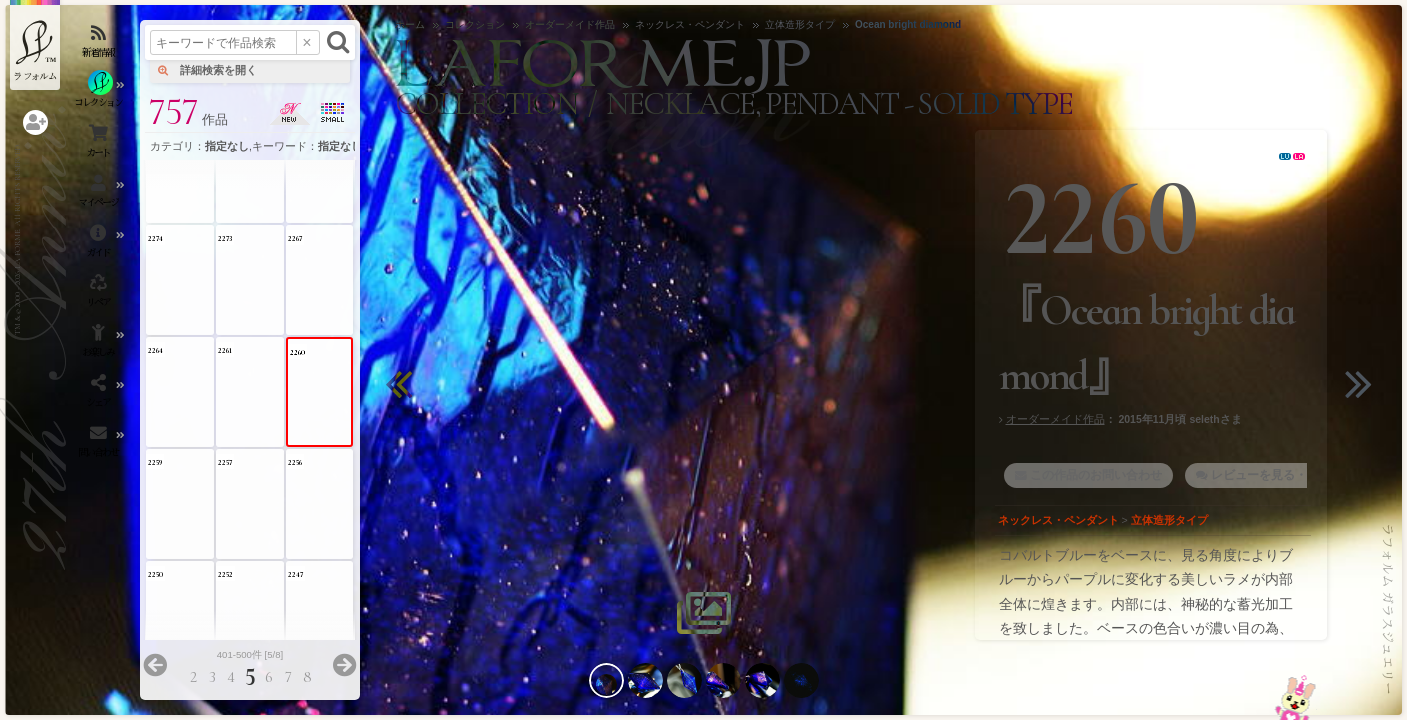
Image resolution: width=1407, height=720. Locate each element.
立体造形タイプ (1169, 520)
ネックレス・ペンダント (1058, 520)
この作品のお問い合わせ (1096, 475)
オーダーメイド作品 (1055, 419)
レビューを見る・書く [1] (1279, 475)
